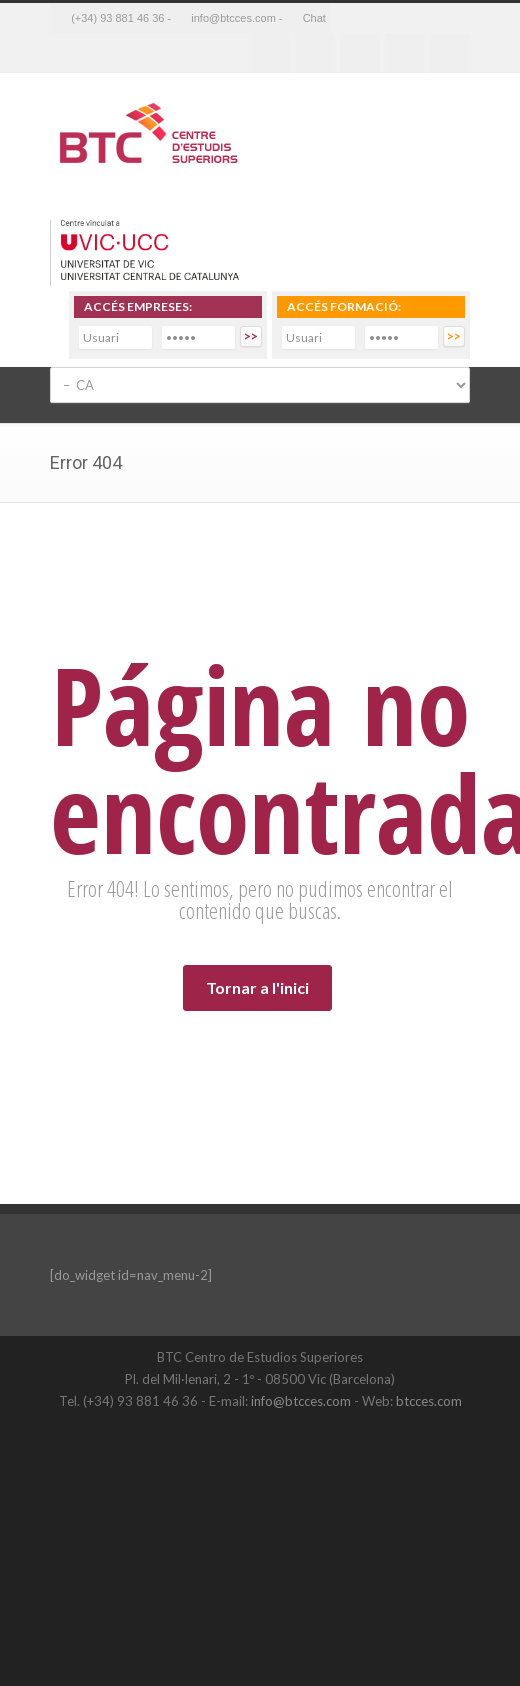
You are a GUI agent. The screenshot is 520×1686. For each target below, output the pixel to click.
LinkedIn (295, 1442)
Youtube (405, 53)
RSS (450, 53)
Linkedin (360, 53)
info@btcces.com (301, 1401)
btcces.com (429, 1401)
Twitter (315, 53)
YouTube (335, 1442)
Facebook (270, 53)
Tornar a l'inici (257, 987)
